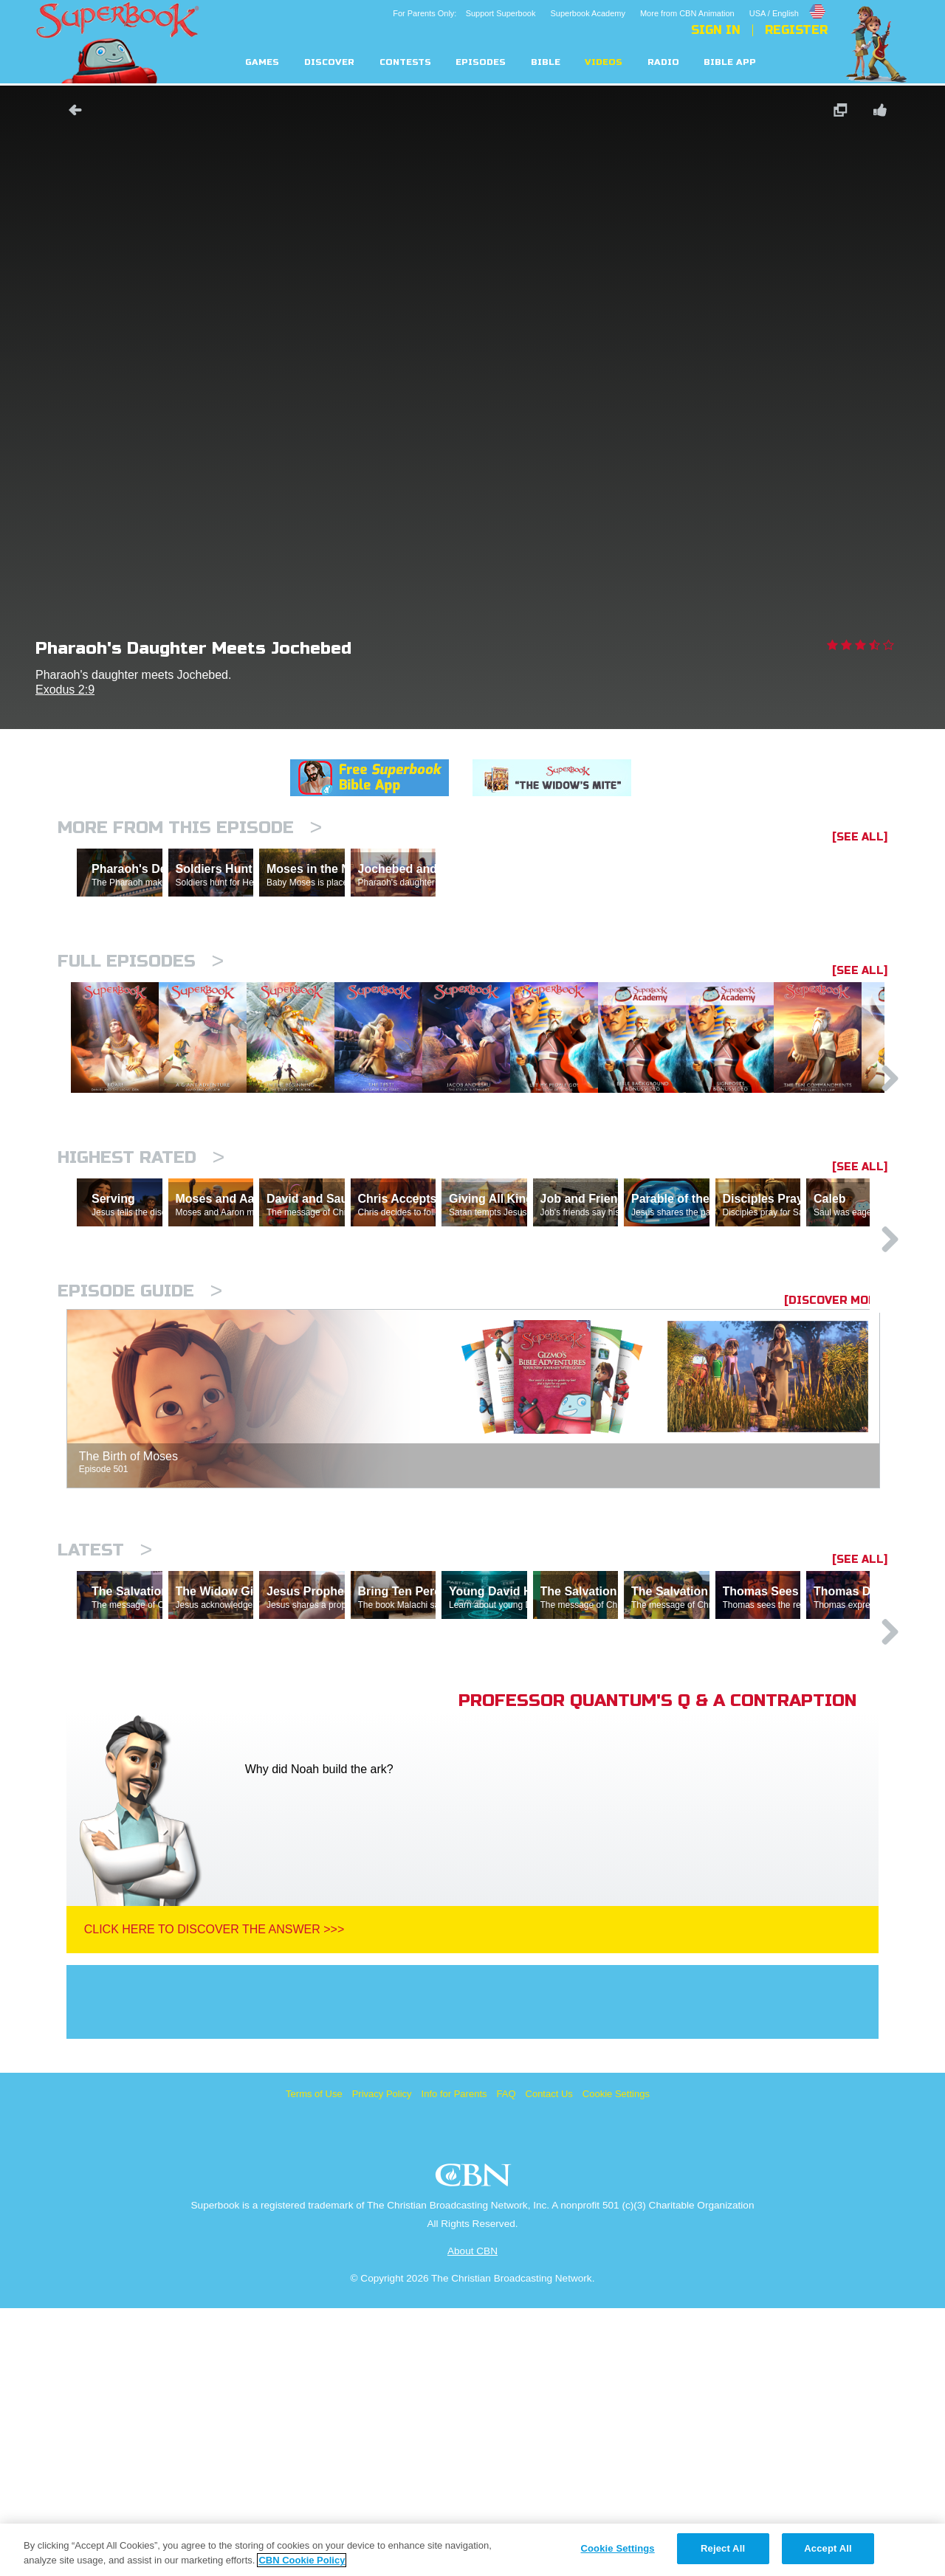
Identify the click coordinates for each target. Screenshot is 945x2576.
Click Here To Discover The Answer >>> (214, 2197)
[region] (472, 2550)
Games (262, 62)
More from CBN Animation (687, 13)
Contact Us (549, 2361)
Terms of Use (314, 2361)
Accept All (827, 2548)
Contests (405, 62)
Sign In (715, 30)
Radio (663, 62)
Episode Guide (140, 1495)
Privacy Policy (382, 2361)
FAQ (506, 2361)
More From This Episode (190, 828)
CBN (475, 2447)
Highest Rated (141, 1297)
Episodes (481, 62)
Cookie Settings (616, 2361)
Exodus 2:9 (64, 689)
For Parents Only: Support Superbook (464, 13)
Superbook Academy (587, 13)
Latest (105, 1754)
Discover (329, 62)
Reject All (723, 2548)
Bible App (730, 62)
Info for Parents (454, 2361)
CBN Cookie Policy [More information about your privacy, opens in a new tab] (301, 2560)
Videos (603, 62)
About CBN (472, 2518)
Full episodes (141, 1025)
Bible (545, 62)
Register (796, 30)
